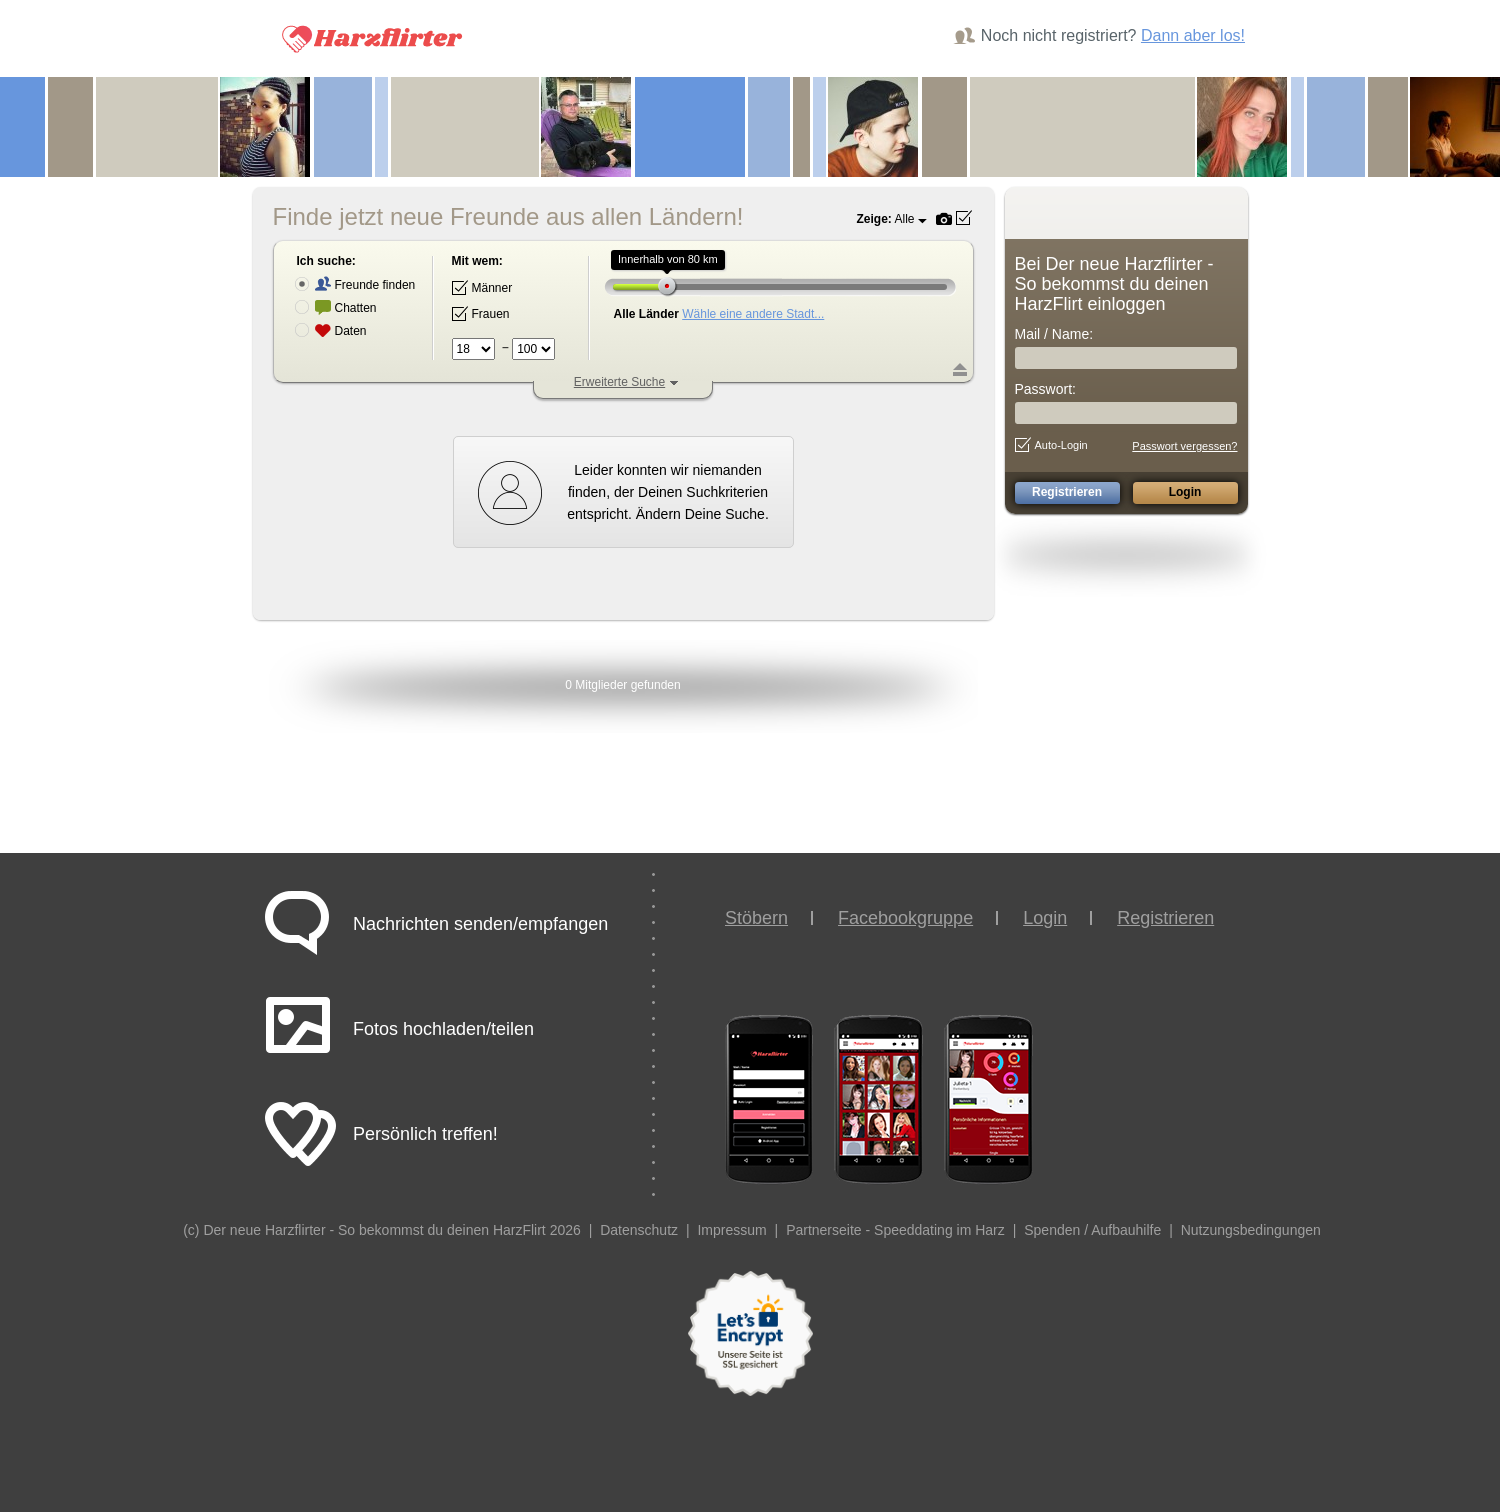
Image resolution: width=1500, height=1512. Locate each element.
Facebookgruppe (905, 918)
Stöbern (756, 918)
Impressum (731, 1230)
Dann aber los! (1193, 35)
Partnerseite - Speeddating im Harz (895, 1230)
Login (1045, 918)
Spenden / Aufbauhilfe (1092, 1230)
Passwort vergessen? (1184, 446)
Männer (482, 288)
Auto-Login (1051, 445)
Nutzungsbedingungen (1251, 1230)
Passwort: (1045, 389)
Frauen (481, 314)
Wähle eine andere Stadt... (753, 314)
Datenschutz (639, 1230)
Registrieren (1165, 918)
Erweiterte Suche (619, 382)
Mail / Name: (1054, 334)
